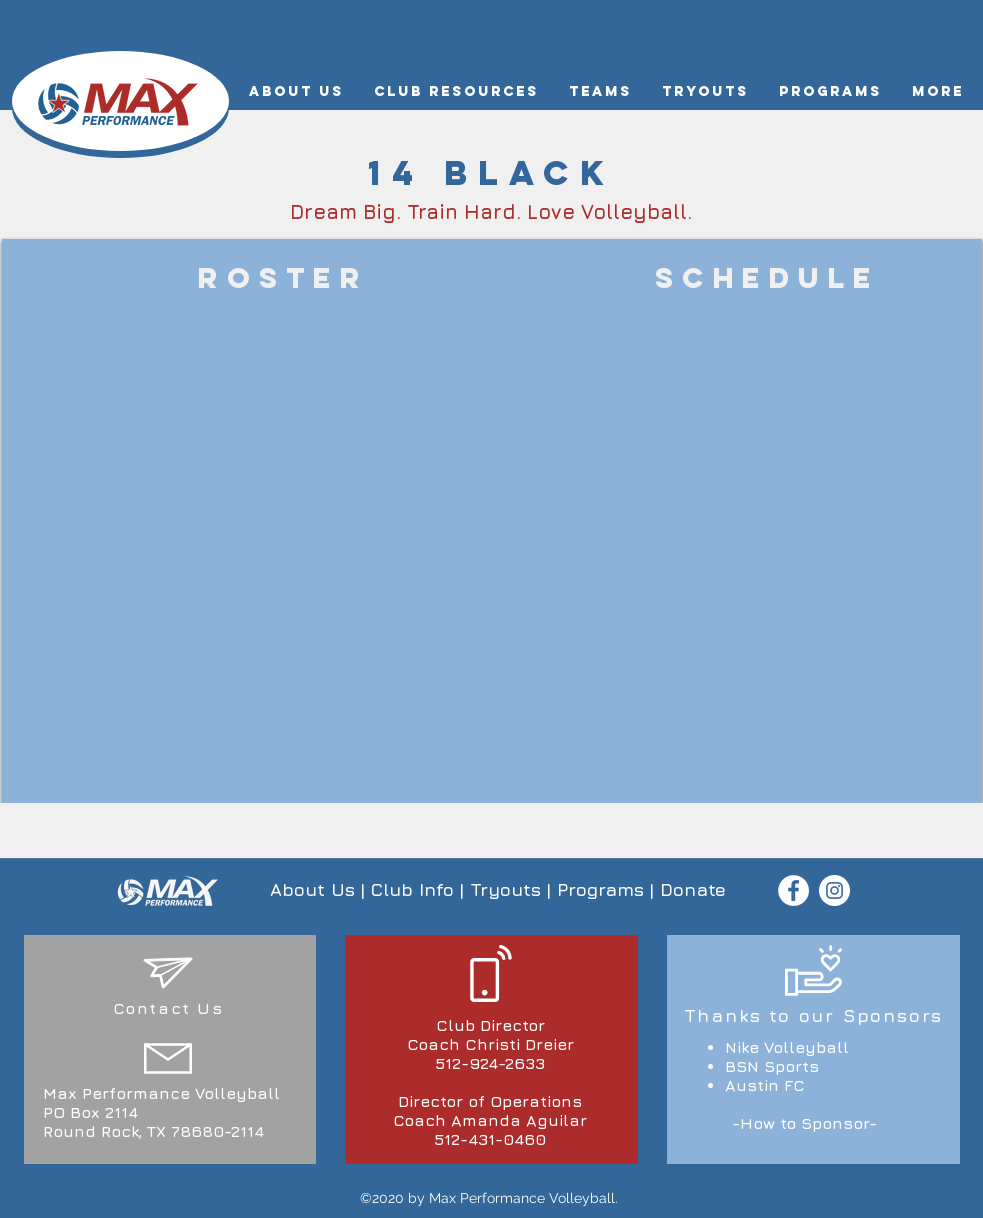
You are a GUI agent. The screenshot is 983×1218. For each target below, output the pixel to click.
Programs (600, 889)
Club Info (412, 889)
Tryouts (505, 889)
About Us (312, 889)
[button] (296, 92)
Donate (693, 889)
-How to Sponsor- (804, 1123)
